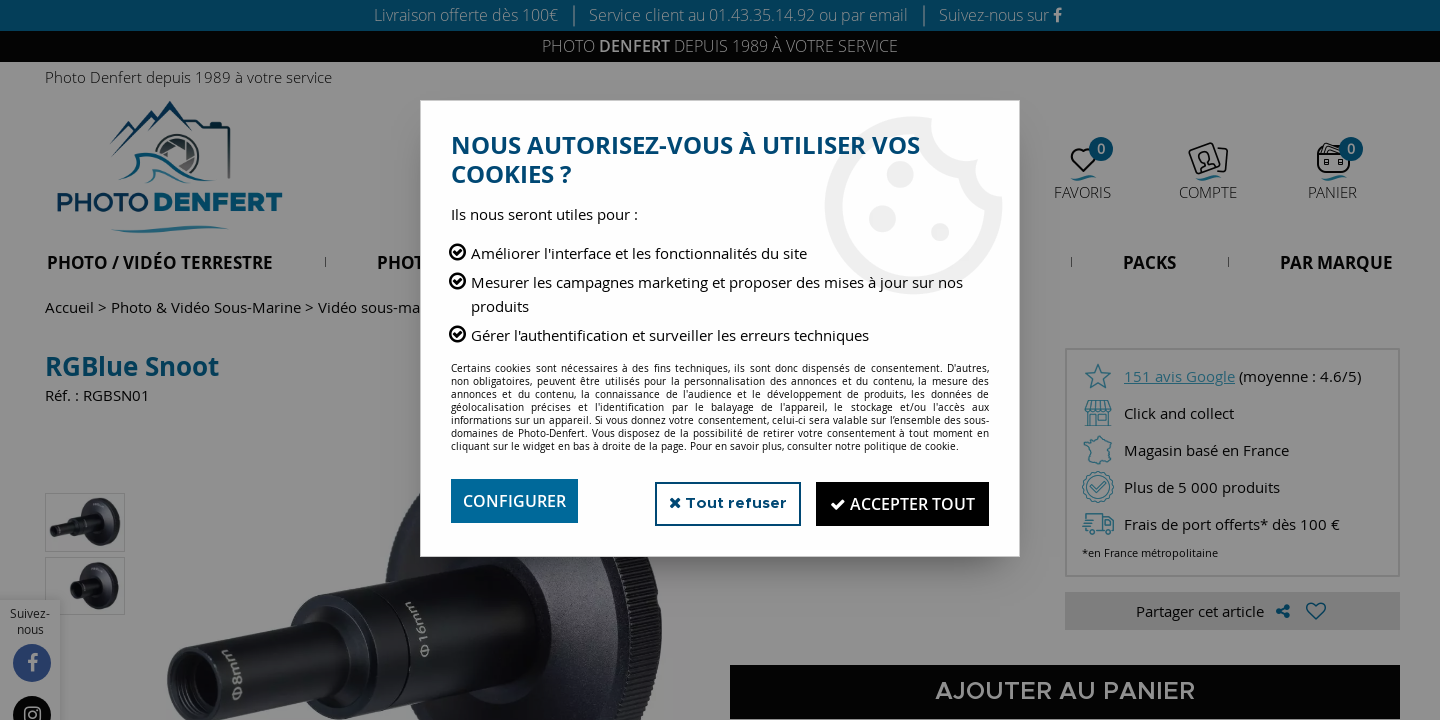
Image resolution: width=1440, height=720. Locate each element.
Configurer (514, 501)
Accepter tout (899, 501)
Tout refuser (718, 500)
